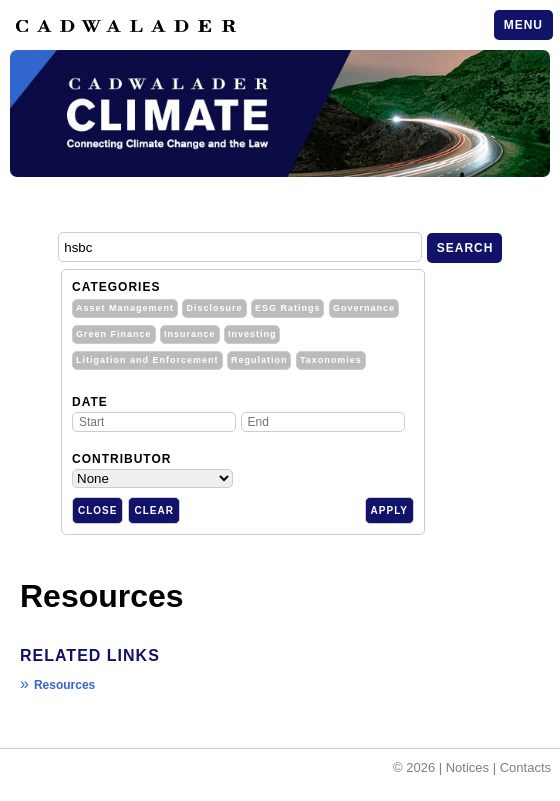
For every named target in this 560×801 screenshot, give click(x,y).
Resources (64, 685)
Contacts (525, 767)
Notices (467, 767)
